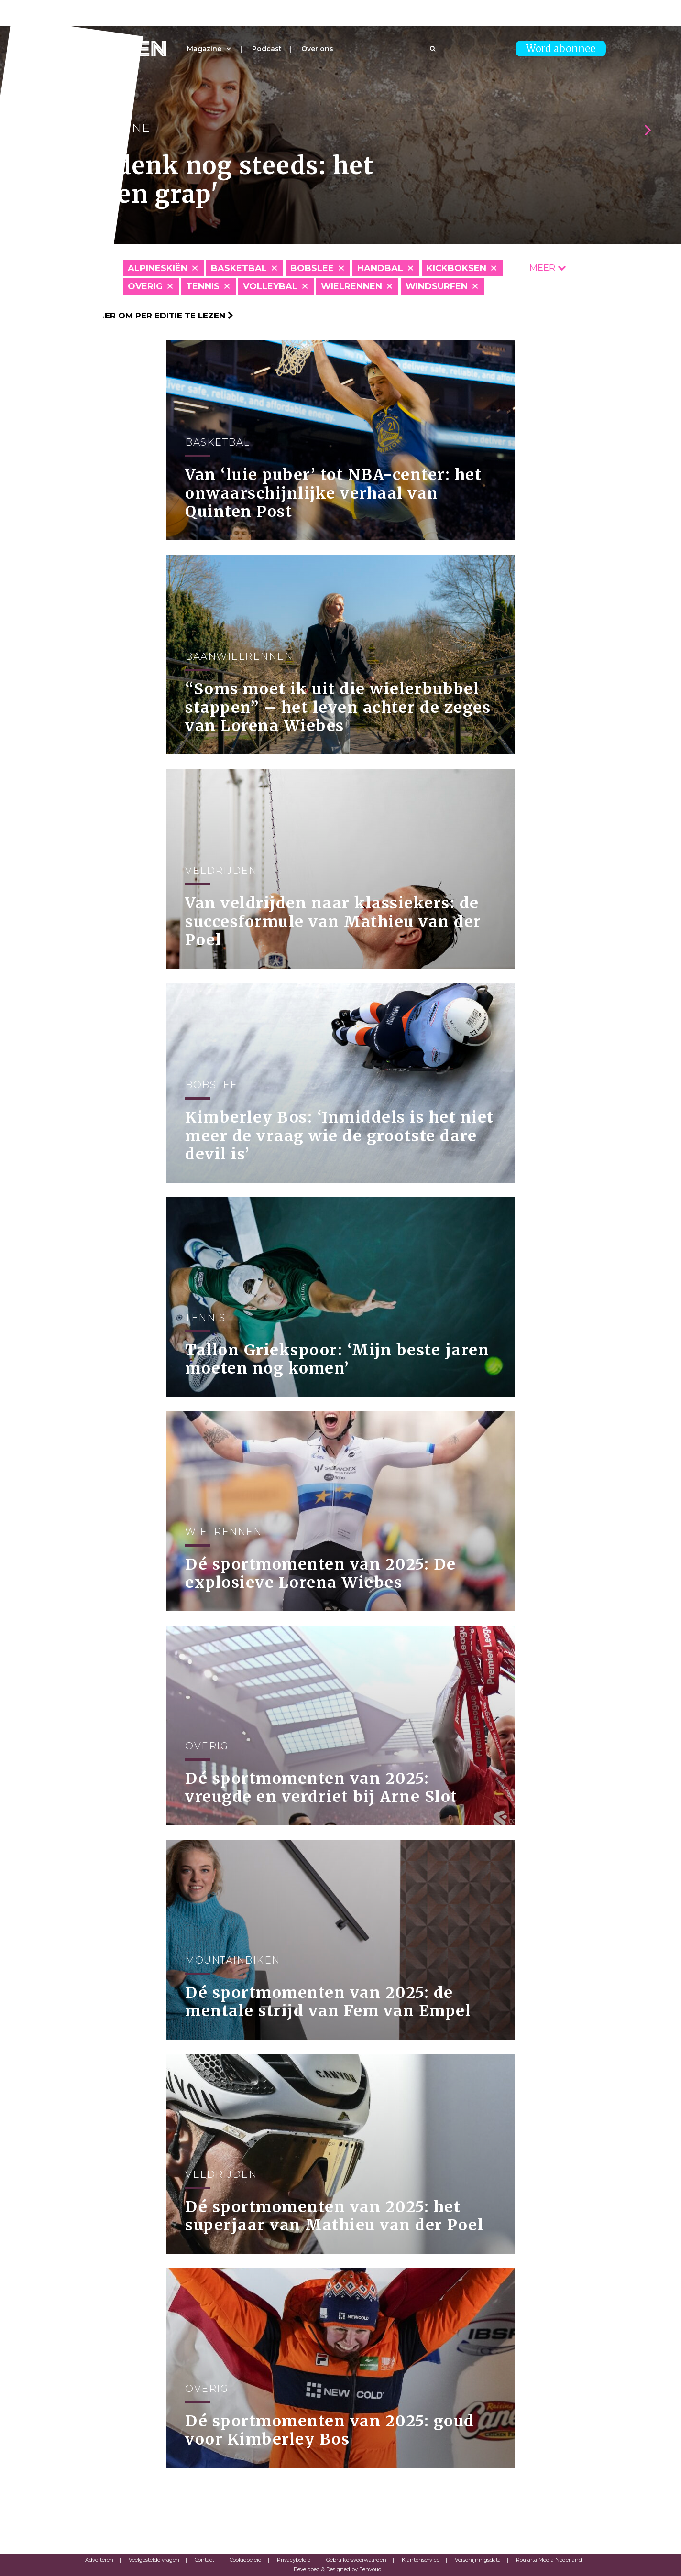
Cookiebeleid (246, 2559)
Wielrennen (351, 286)
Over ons (317, 48)
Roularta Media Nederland (549, 2559)
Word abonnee (560, 49)
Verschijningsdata (478, 2559)
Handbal (380, 268)
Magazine (204, 48)
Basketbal (239, 268)
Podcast (267, 48)
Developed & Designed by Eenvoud (338, 2569)
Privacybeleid (294, 2559)
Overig (145, 286)
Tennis (203, 286)
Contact (204, 2559)
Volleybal (270, 286)
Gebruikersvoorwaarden (356, 2559)
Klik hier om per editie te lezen (154, 315)
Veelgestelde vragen (154, 2559)
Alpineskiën (157, 268)
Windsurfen (437, 286)
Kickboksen (456, 268)
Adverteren (99, 2559)
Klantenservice (420, 2559)
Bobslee (312, 268)
